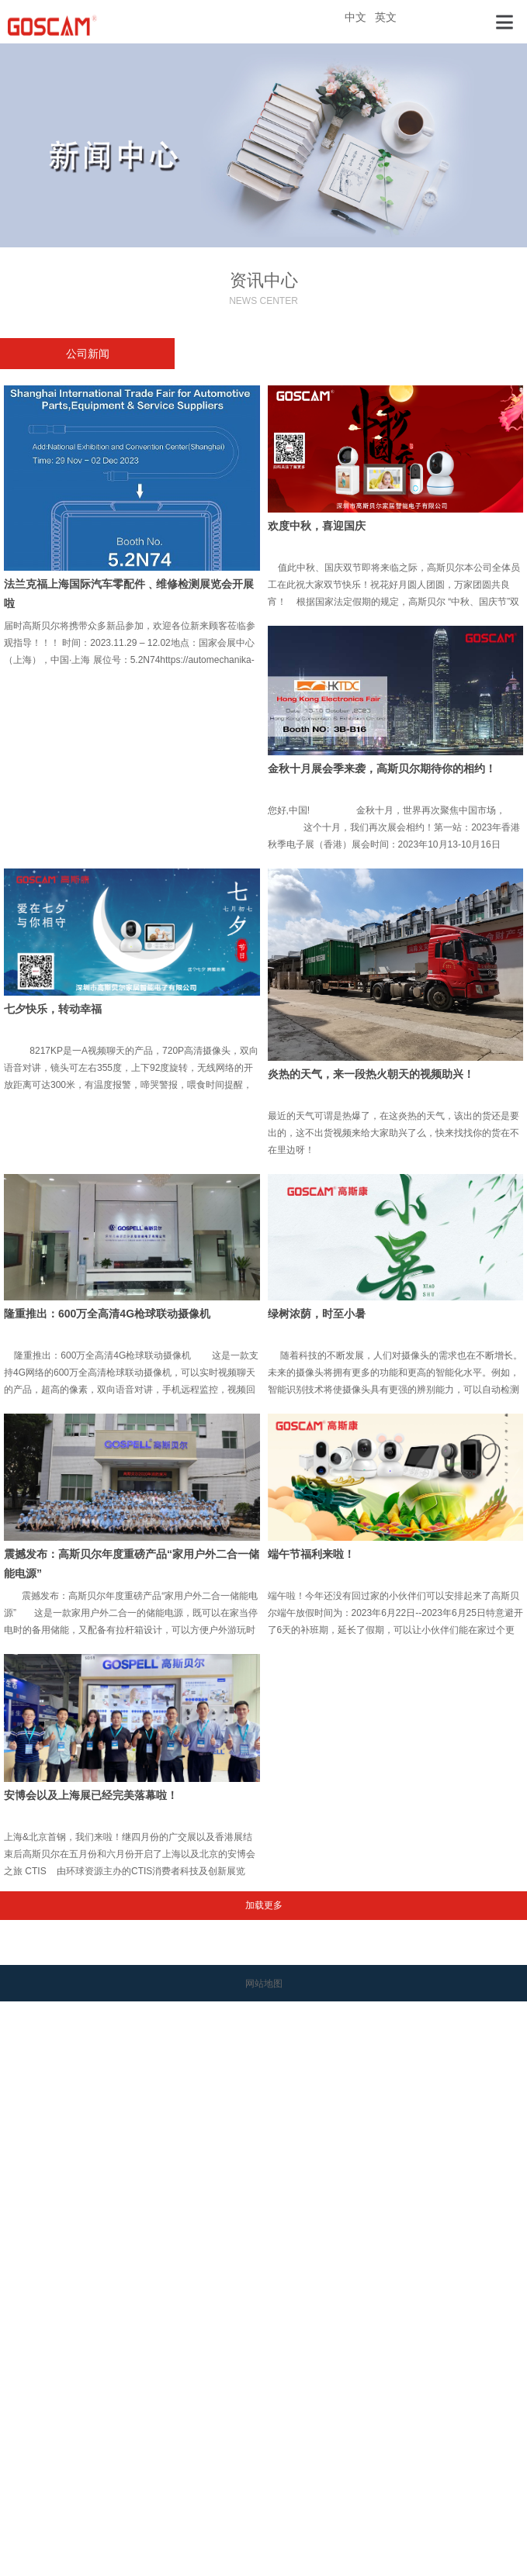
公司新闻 (87, 353)
